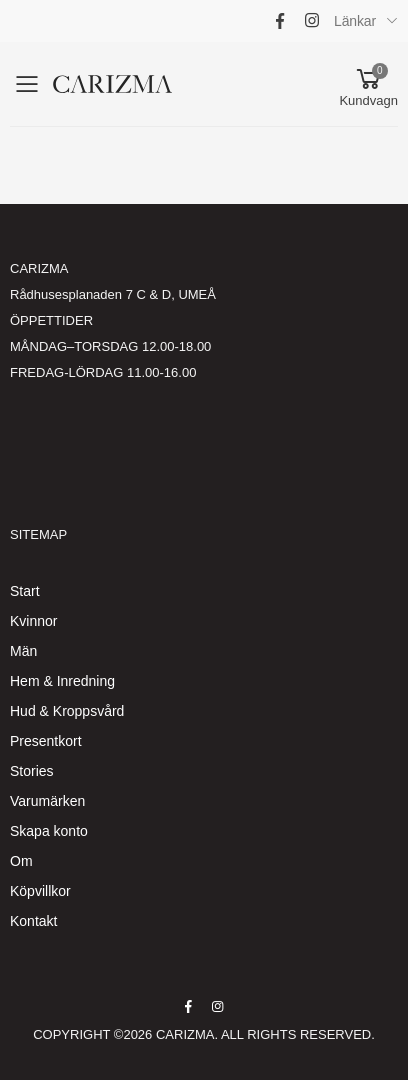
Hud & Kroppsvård (67, 711)
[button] (368, 84)
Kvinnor (33, 621)
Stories (32, 771)
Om (21, 861)
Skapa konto (49, 831)
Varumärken (47, 801)
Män (23, 651)
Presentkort (46, 741)
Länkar (355, 21)
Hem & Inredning (62, 681)
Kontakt (33, 921)
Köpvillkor (40, 891)
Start (25, 591)
